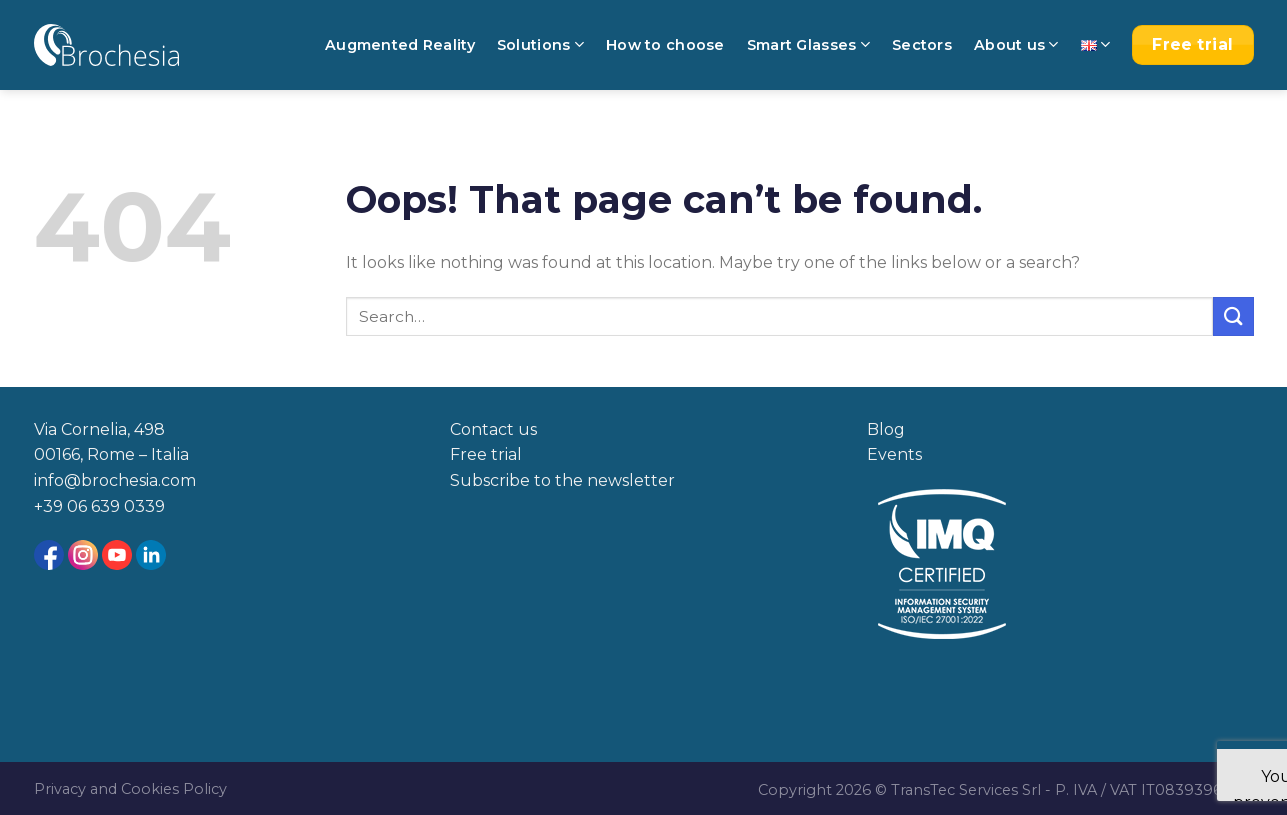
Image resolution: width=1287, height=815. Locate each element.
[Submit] (1233, 316)
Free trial (486, 454)
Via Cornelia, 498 (99, 429)
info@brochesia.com (115, 480)
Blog (886, 429)
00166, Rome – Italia (111, 454)
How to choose (665, 45)
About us (1016, 44)
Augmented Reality (400, 45)
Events (894, 454)
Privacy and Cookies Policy (130, 789)
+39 (50, 506)
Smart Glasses (808, 44)
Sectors (922, 45)
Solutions (540, 44)
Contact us (493, 429)
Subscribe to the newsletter (562, 480)
